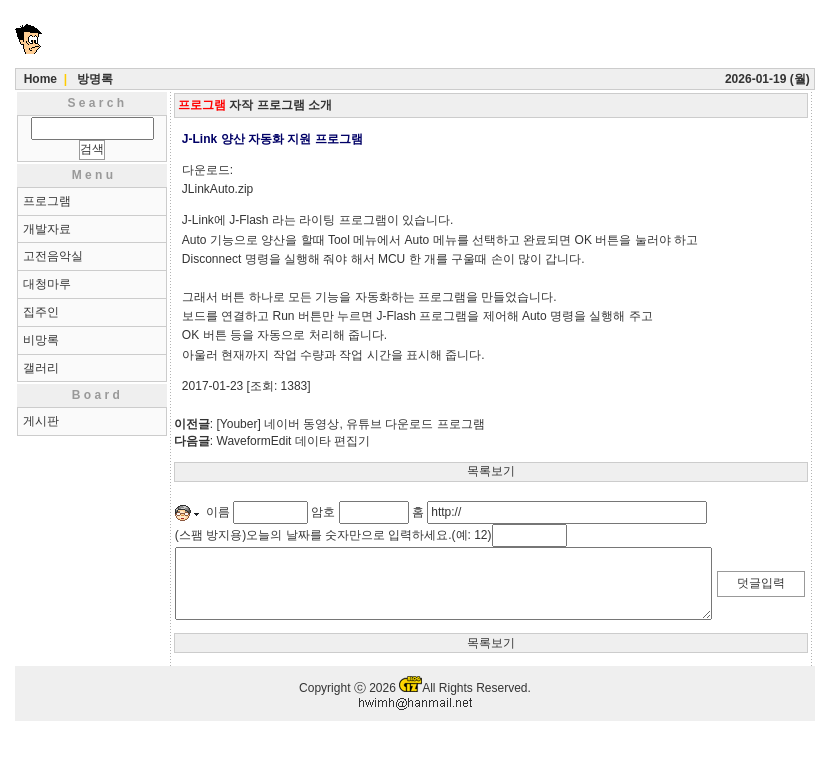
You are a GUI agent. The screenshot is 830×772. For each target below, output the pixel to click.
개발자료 (47, 229)
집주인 (41, 312)
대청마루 (47, 284)
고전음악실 (53, 256)
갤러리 (41, 368)
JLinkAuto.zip (217, 189)
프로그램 (47, 201)
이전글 (192, 424)
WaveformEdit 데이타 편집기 (294, 441)
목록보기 (491, 471)
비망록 (41, 340)
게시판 (41, 421)
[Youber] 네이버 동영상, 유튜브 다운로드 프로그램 (351, 424)
